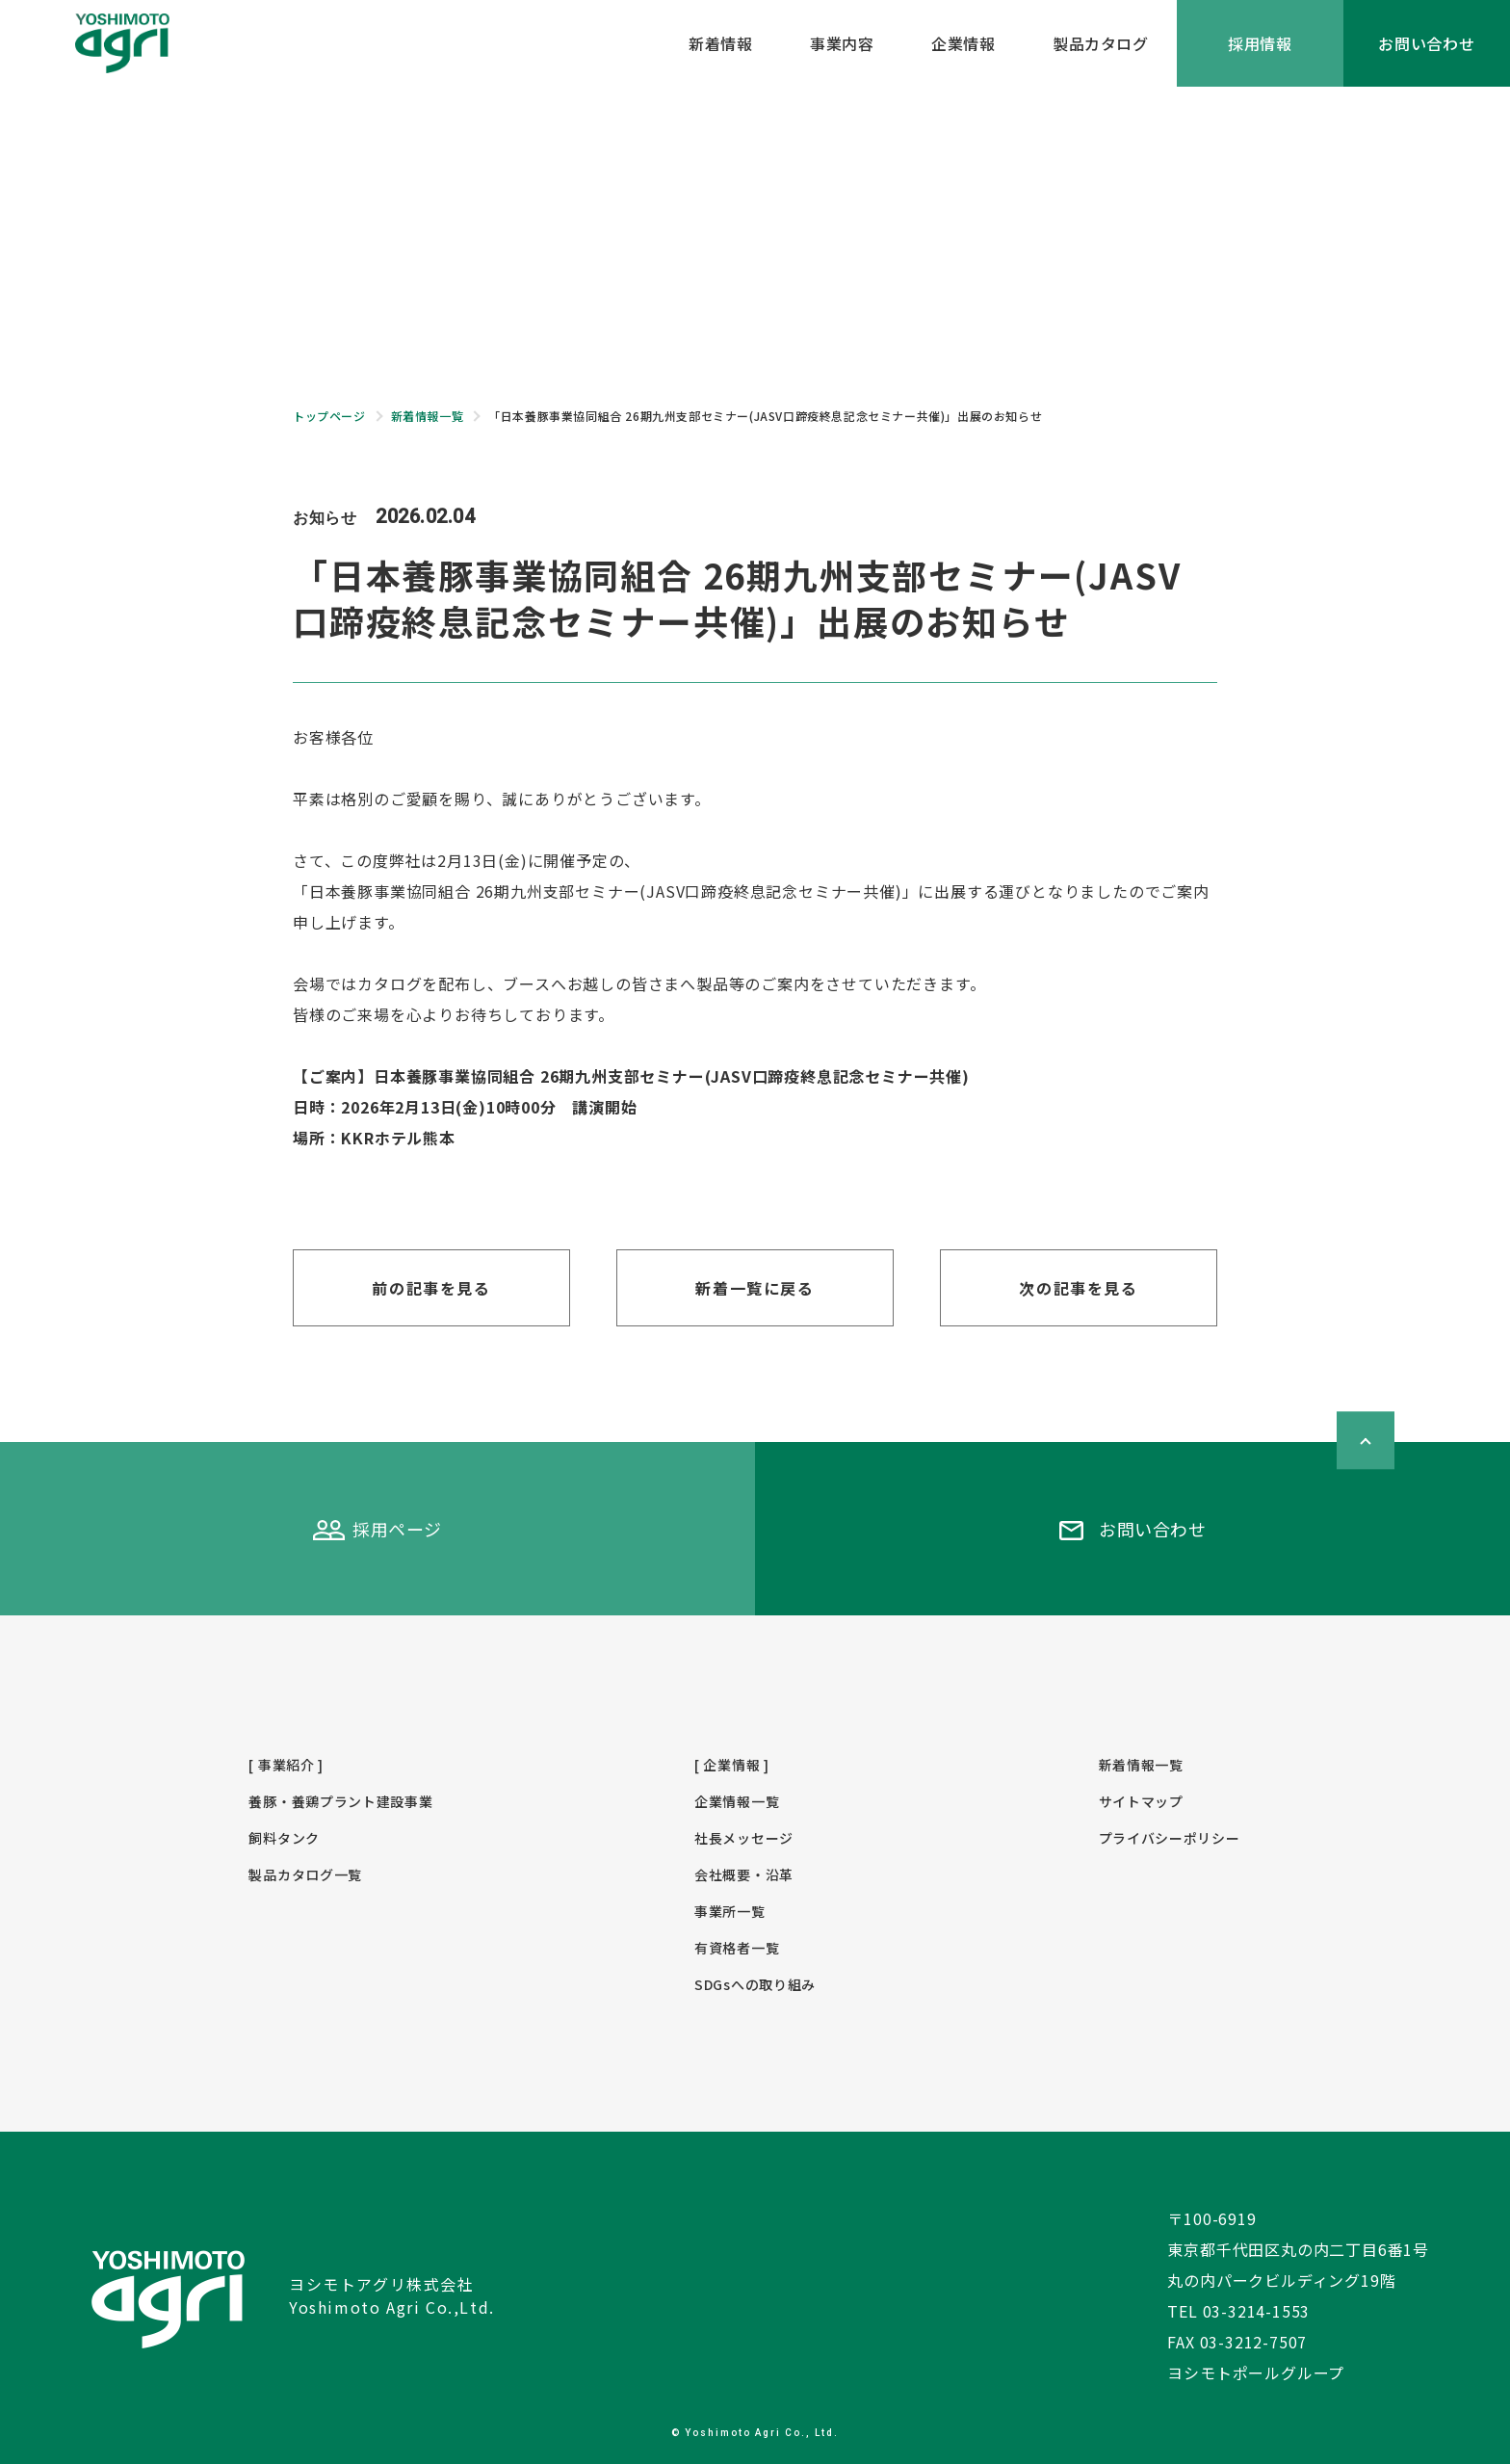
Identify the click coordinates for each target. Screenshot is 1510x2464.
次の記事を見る (1078, 1287)
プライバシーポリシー (1169, 1838)
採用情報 (1260, 43)
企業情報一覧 (736, 1801)
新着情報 (720, 43)
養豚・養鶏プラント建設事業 (340, 1801)
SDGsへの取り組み (755, 1984)
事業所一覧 (730, 1911)
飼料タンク (284, 1838)
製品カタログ (1100, 43)
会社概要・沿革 (744, 1874)
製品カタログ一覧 (305, 1874)
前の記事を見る (431, 1287)
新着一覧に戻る (754, 1287)
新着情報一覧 (1141, 1764)
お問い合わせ (1426, 43)
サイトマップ (1141, 1801)
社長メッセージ (744, 1838)
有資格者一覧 (736, 1947)
